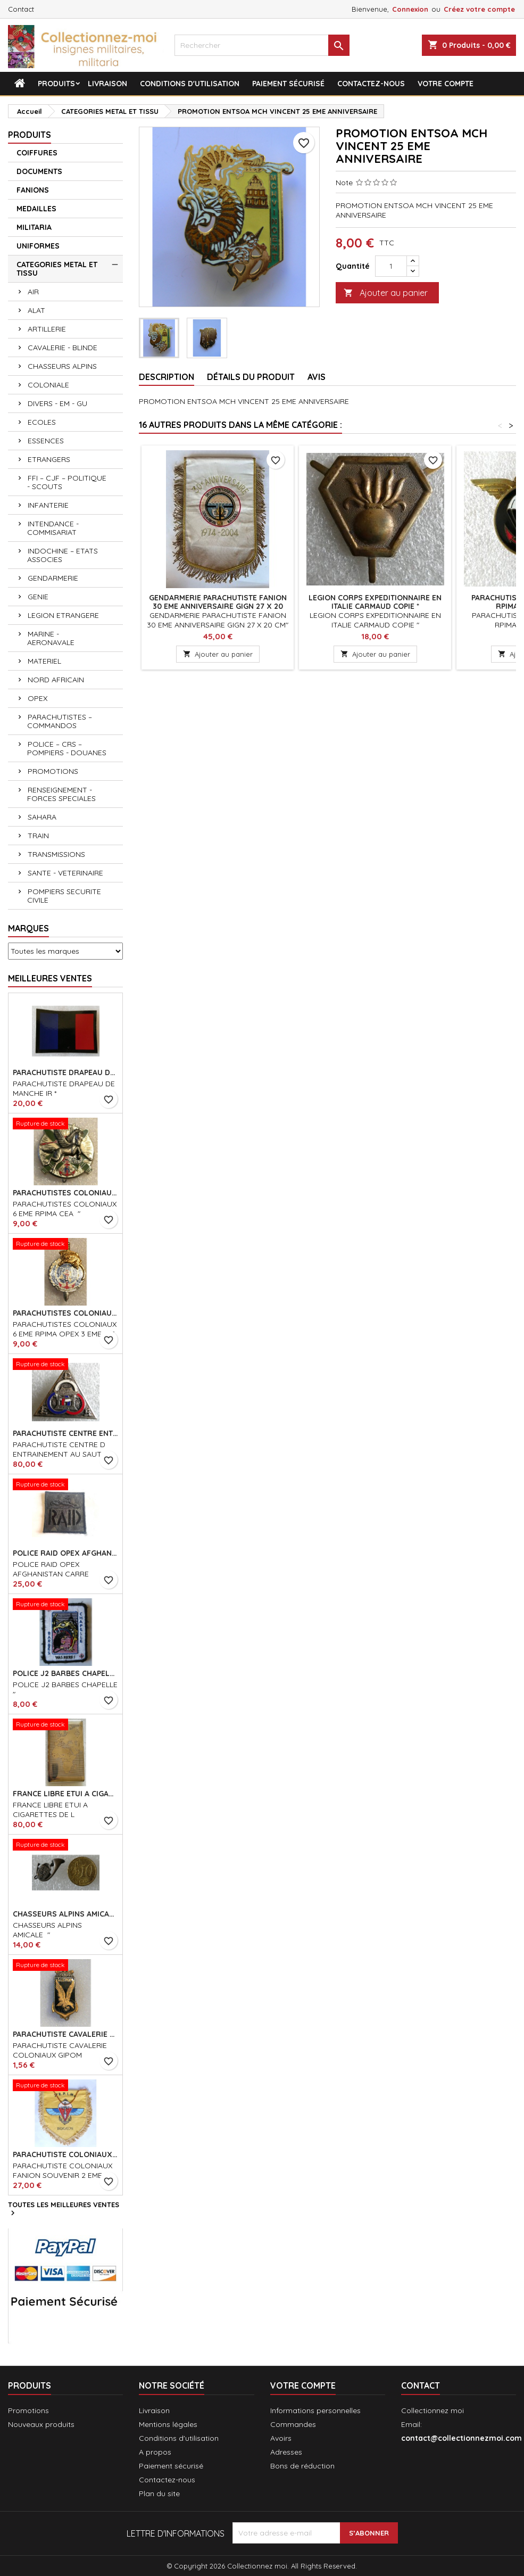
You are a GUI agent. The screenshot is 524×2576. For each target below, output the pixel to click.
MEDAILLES (36, 208)
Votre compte (445, 83)
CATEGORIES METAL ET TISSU (56, 269)
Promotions (28, 2410)
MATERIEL (44, 661)
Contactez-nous (371, 83)
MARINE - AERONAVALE (50, 638)
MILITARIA (34, 227)
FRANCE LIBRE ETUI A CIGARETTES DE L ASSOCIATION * (65, 1793)
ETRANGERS (49, 459)
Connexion (410, 9)
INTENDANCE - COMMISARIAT (53, 528)
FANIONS (32, 190)
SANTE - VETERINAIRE (65, 873)
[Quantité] (391, 266)
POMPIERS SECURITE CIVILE (64, 896)
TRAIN (38, 835)
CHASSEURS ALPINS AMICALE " (65, 1914)
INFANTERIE (48, 505)
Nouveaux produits (41, 2424)
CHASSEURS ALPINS (62, 366)
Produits (56, 83)
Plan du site (159, 2493)
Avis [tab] (316, 376)
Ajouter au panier (386, 293)
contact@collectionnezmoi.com (461, 2438)
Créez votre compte (479, 9)
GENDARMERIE (53, 578)
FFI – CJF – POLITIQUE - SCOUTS (66, 482)
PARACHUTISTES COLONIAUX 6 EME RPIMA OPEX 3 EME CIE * (65, 1313)
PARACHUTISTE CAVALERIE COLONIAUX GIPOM (65, 2034)
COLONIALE (48, 385)
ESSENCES (46, 440)
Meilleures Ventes (50, 978)
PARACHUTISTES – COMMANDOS (59, 721)
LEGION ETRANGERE (63, 615)
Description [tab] (166, 376)
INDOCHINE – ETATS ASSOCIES (62, 555)
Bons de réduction (302, 2466)
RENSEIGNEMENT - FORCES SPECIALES (61, 794)
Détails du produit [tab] (251, 376)
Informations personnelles (315, 2410)
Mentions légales (168, 2424)
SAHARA (42, 817)
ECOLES (42, 422)
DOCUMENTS (39, 171)
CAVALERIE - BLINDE (62, 347)
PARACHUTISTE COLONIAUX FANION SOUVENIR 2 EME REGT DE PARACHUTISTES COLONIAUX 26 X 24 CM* (65, 2154)
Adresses (286, 2452)
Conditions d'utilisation (189, 83)
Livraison (107, 83)
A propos (155, 2452)
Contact (21, 9)
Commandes (293, 2424)
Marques (28, 928)
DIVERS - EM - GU (57, 403)
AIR (33, 291)
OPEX (37, 698)
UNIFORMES (38, 246)
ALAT (36, 310)
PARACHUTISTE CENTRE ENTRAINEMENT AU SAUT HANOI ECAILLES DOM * (65, 1433)
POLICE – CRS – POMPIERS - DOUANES (66, 748)
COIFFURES (36, 153)
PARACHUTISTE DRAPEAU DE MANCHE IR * (65, 1072)
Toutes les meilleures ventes (63, 2209)
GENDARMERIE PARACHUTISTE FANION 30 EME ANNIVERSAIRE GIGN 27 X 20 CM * (218, 606)
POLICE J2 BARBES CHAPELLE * (65, 1673)
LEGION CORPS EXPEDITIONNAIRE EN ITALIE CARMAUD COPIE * (375, 602)
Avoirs (281, 2438)
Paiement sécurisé (288, 83)
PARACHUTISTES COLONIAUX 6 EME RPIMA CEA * (65, 1192)
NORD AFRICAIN (56, 679)
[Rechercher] (261, 45)
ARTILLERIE (47, 329)
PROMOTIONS (53, 771)
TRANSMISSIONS (56, 854)
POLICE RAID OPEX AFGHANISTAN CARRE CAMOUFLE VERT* (65, 1553)
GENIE (38, 596)
